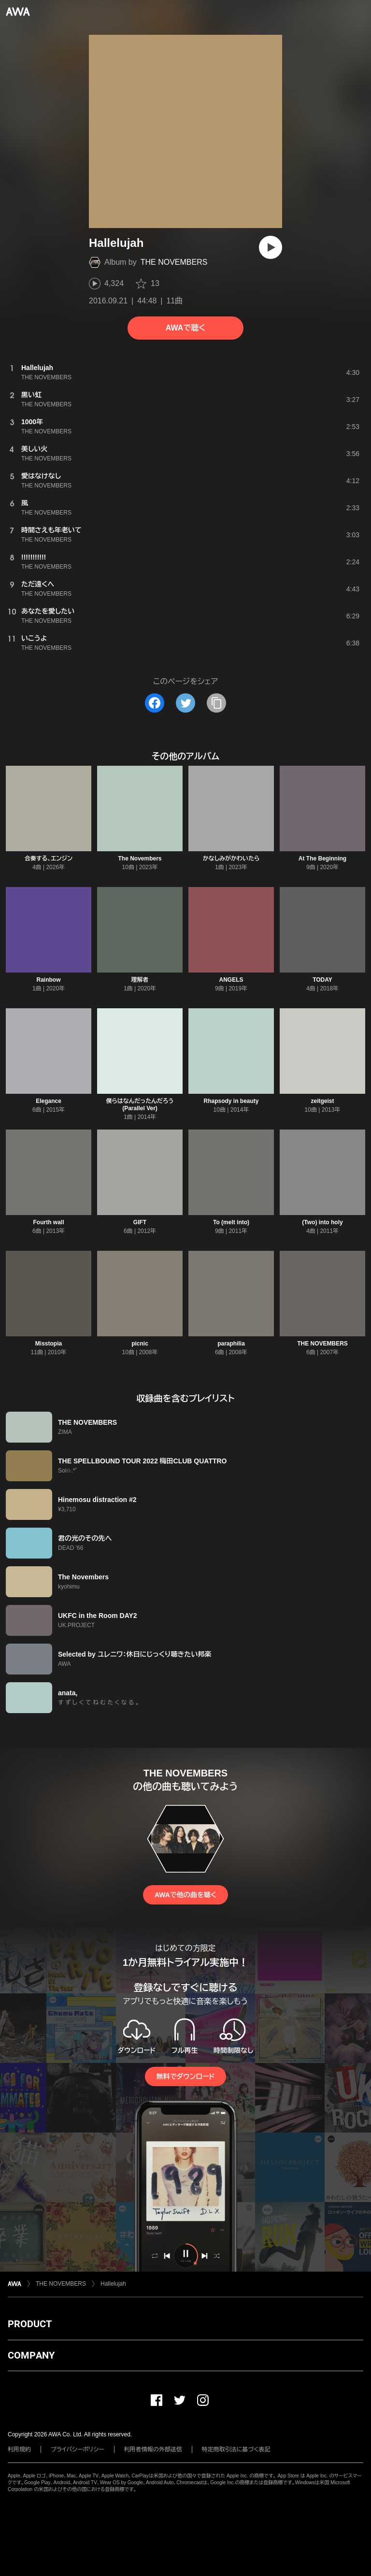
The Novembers (139, 858)
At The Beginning (322, 858)
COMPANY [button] (31, 2355)
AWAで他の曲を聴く (185, 1895)
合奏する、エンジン (48, 858)
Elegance (48, 1101)
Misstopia (48, 1343)
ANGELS (231, 979)
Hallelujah (113, 2283)
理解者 (140, 979)
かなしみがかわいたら (231, 858)
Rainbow (49, 979)
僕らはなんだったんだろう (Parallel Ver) (140, 1105)
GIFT (139, 1222)
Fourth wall (48, 1222)
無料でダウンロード (185, 2076)
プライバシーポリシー (77, 2449)
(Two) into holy (322, 1222)
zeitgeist (322, 1101)
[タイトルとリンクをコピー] (216, 703)
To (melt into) (231, 1222)
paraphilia (231, 1343)
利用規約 (19, 2449)
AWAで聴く (185, 328)
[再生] (270, 247)
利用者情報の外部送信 (153, 2449)
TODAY (322, 979)
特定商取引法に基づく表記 (236, 2449)
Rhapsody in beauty (230, 1101)
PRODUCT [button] (30, 2324)
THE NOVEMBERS (174, 262)
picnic (139, 1343)
